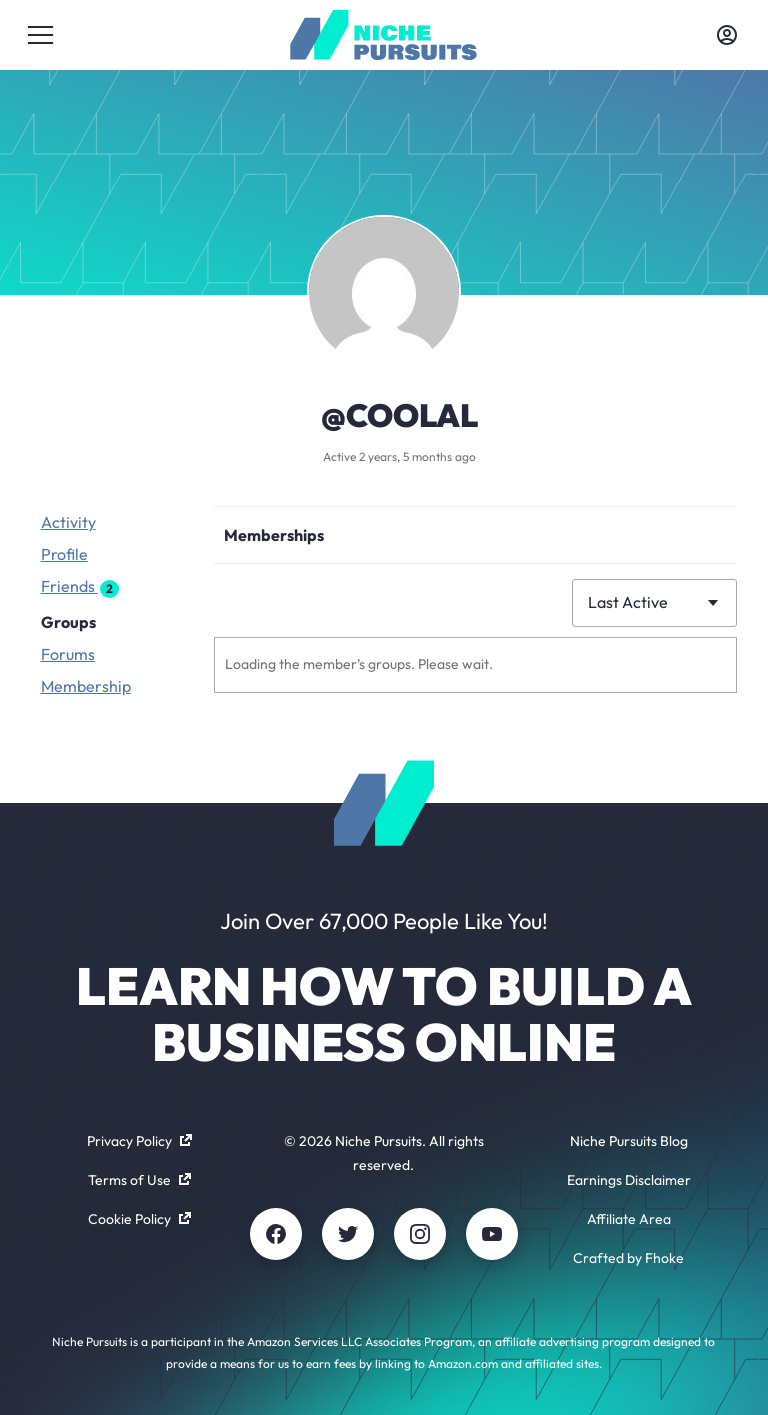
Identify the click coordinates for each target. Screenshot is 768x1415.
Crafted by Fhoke (628, 1258)
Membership (86, 686)
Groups (68, 622)
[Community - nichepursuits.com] (383, 35)
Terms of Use (139, 1180)
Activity (68, 522)
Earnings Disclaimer (629, 1180)
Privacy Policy (139, 1141)
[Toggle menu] (41, 35)
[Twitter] (348, 1234)
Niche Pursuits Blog (629, 1141)
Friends (80, 586)
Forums (68, 654)
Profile (64, 554)
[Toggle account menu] (727, 35)
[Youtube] (492, 1234)
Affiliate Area (629, 1219)
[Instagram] (420, 1234)
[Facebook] (276, 1234)
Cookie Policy (139, 1219)
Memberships (274, 535)
